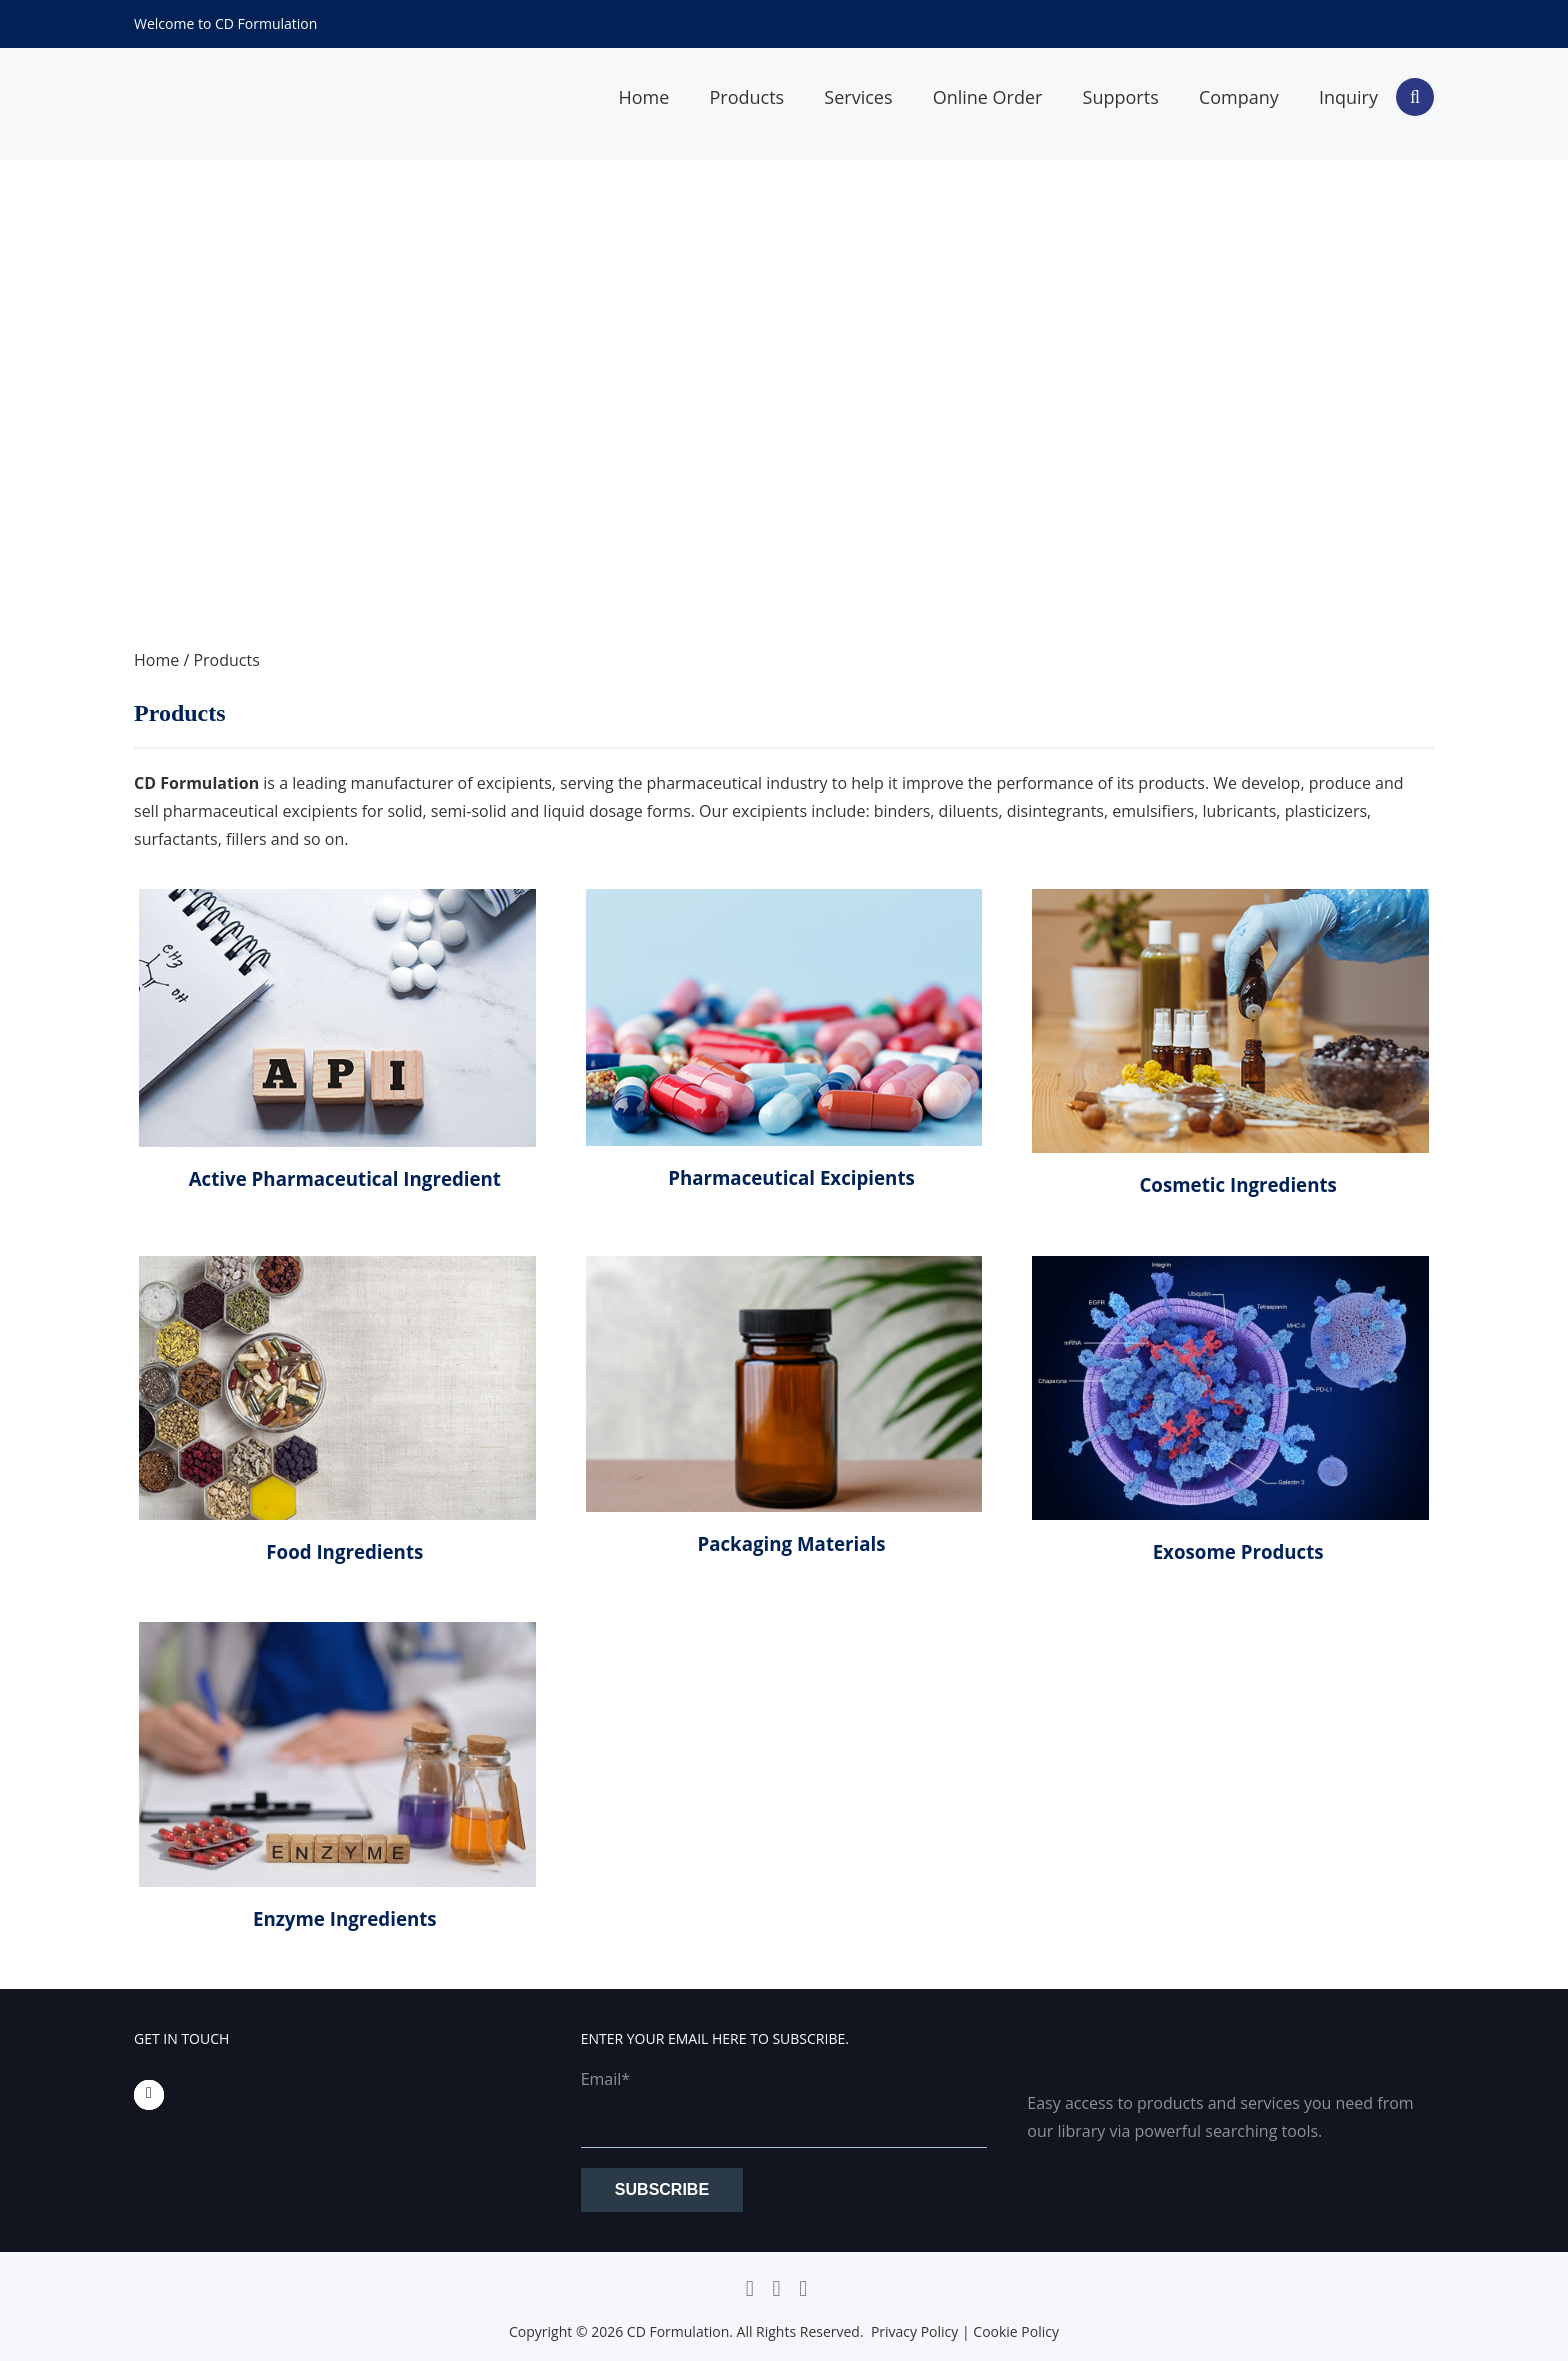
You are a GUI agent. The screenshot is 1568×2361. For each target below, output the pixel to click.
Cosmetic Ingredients (1237, 1184)
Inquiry (1348, 97)
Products (746, 97)
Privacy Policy (914, 2331)
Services (858, 97)
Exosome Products (1238, 1551)
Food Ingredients (344, 1551)
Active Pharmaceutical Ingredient (345, 1178)
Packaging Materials (791, 1543)
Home (643, 97)
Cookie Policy (1016, 2331)
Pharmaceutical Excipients (791, 1177)
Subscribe (662, 2189)
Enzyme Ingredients (345, 1918)
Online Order (988, 97)
